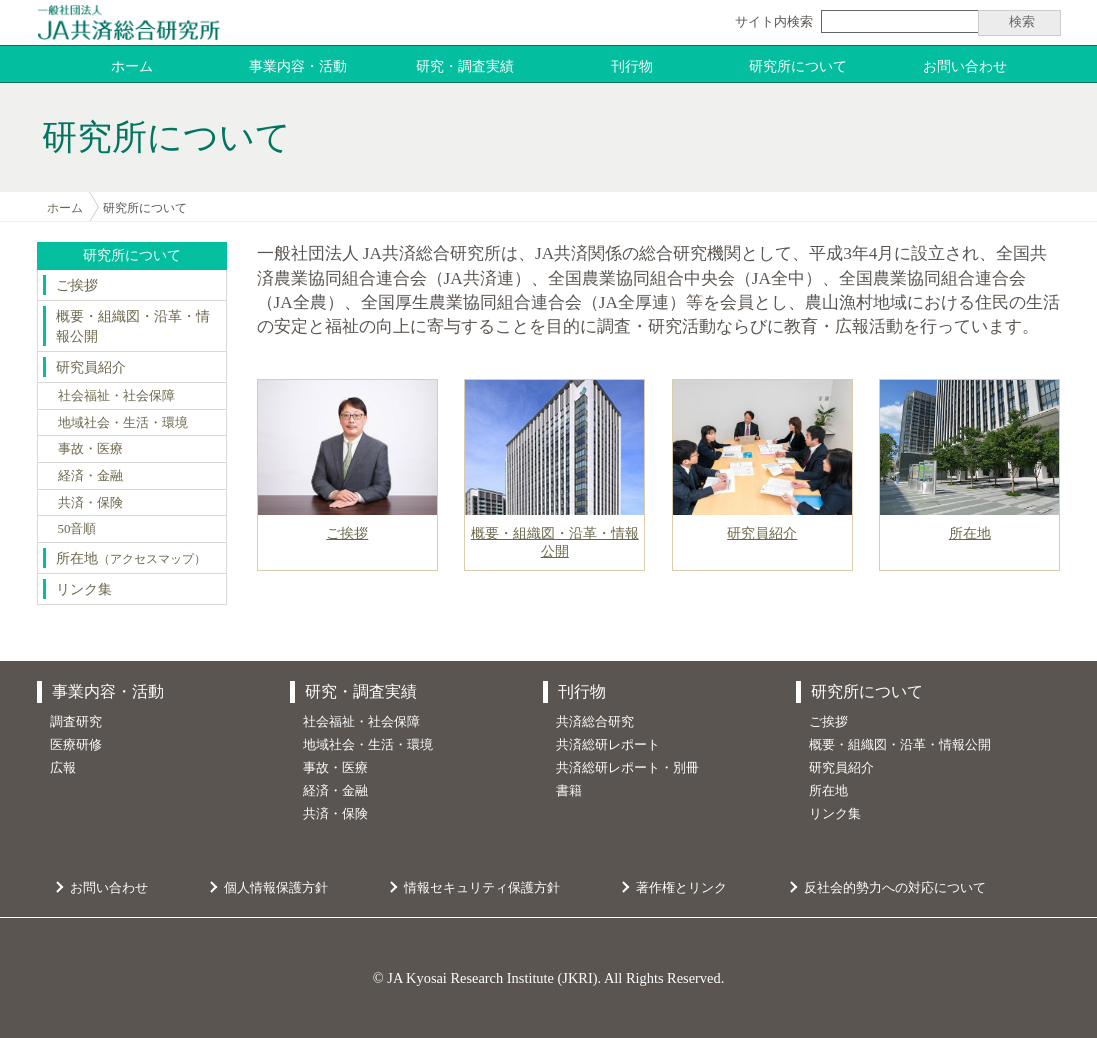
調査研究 (76, 721)
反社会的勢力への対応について (895, 887)
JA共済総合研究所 (128, 22)
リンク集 (84, 589)
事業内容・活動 (298, 66)
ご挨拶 (77, 285)
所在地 (131, 558)
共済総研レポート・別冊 (627, 767)
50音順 (77, 528)
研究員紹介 (91, 367)
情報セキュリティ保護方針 (482, 887)
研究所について (798, 66)
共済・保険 (90, 502)
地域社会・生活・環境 (123, 422)
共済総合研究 (595, 721)
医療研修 (76, 744)
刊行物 (632, 66)
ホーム (132, 66)
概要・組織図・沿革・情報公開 (133, 326)
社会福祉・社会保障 (116, 395)
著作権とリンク (681, 887)
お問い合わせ (965, 66)
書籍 (569, 790)
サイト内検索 (774, 21)
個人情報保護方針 (276, 887)
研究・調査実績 (465, 66)
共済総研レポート (608, 744)
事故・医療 (90, 448)
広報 (63, 767)
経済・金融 (90, 475)
